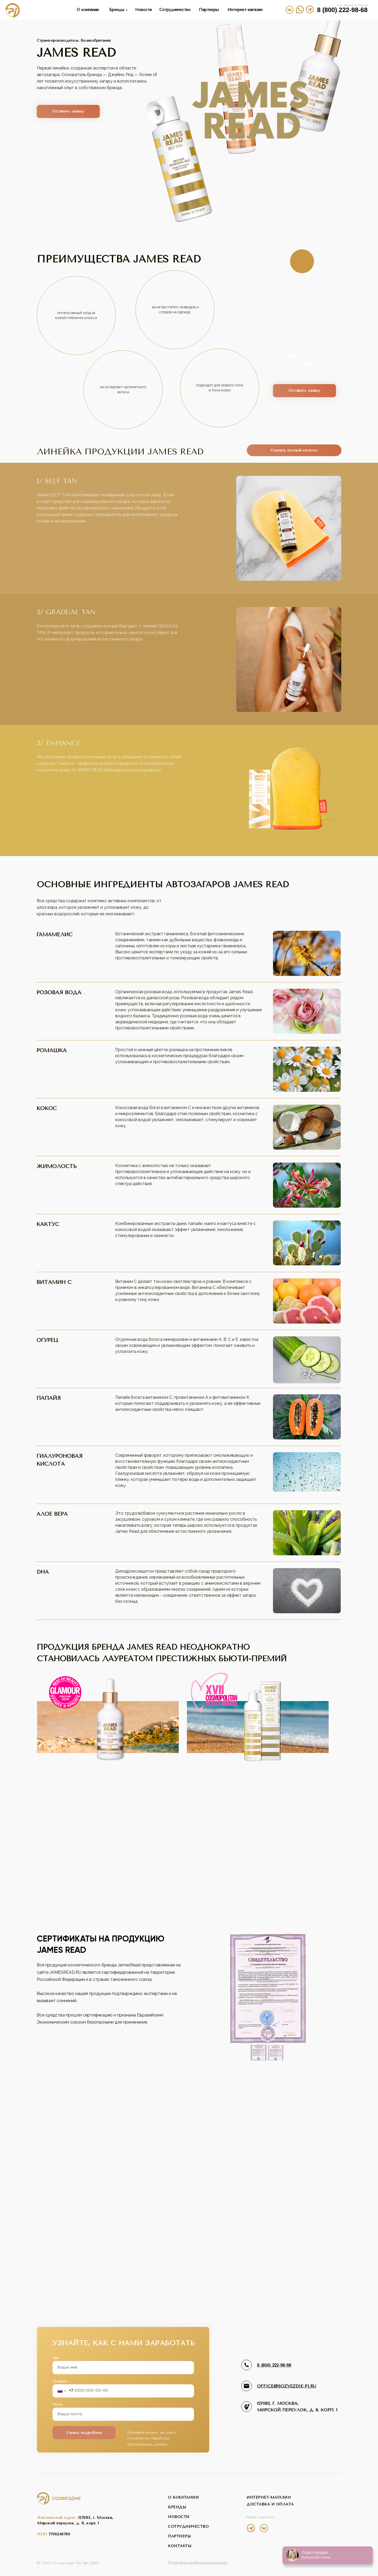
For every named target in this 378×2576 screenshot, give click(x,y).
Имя (55, 2358)
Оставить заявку (68, 111)
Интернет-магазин (245, 9)
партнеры (179, 2536)
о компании (183, 2497)
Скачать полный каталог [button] (294, 450)
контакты (179, 2546)
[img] (310, 9)
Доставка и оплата (270, 2504)
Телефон (59, 2381)
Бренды (116, 9)
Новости (143, 9)
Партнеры (209, 9)
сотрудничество (188, 2526)
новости (179, 2517)
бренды (177, 2507)
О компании (88, 9)
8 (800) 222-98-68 (342, 10)
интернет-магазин (268, 2497)
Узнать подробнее (84, 2432)
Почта (57, 2404)
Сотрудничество (175, 9)
